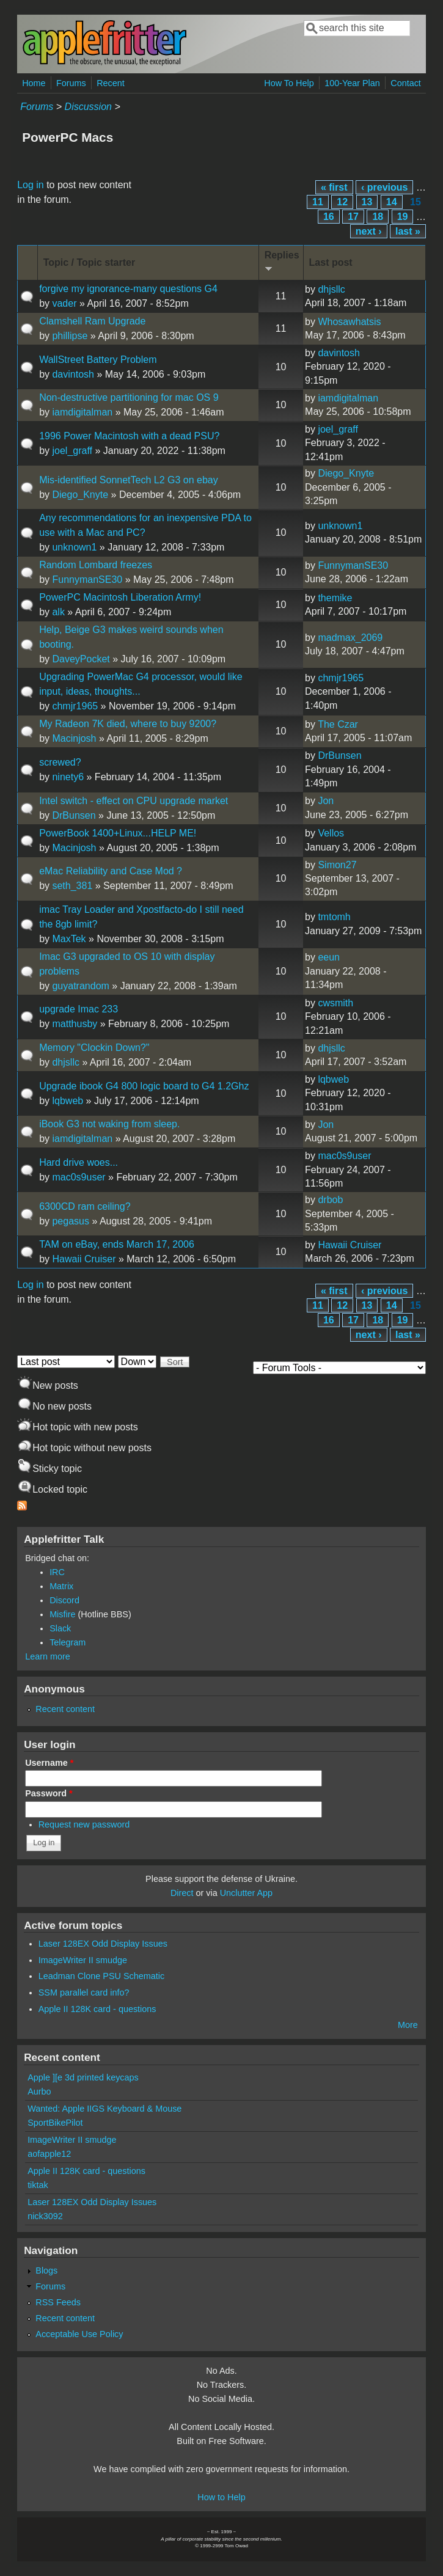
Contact (405, 83)
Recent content (65, 1709)
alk (58, 612)
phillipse (69, 336)
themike (335, 598)
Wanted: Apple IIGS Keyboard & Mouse (104, 2108)
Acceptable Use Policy (79, 2334)
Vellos (331, 833)
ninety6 (68, 777)
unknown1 (74, 547)
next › (369, 231)
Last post (331, 262)
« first (334, 187)
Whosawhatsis (349, 322)
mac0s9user (78, 1177)
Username (49, 1763)
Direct (182, 1893)
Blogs (46, 2270)
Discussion (88, 106)
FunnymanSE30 (87, 579)
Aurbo (39, 2091)
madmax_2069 (350, 637)
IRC (57, 1572)
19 (402, 216)
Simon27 (337, 865)
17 (353, 216)
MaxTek (69, 939)
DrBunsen (339, 755)
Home (33, 83)
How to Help (221, 2497)
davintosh (73, 374)
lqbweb (67, 1101)
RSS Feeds (58, 2302)
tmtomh (334, 917)
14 (391, 202)
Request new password (84, 1824)
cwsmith (335, 1003)
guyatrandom (80, 986)
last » (407, 231)
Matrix (61, 1586)
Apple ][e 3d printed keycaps (83, 2077)
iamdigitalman (82, 412)
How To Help (288, 83)
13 (367, 202)
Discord (64, 1600)
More (408, 2025)
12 (342, 202)
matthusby (74, 1024)
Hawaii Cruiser (83, 1259)
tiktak (37, 2185)
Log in (30, 185)
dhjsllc (331, 289)
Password (49, 1793)
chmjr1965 (75, 706)
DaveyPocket (80, 659)
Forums (71, 83)
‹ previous (384, 187)
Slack (60, 1628)
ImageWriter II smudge (82, 1960)
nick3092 (45, 2216)
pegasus (70, 1221)
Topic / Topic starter (89, 262)
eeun (329, 957)
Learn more (47, 1656)
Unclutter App (246, 1893)
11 (317, 202)
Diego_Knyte (80, 494)
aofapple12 (49, 2154)
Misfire (62, 1614)
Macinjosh (74, 738)
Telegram (67, 1642)
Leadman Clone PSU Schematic (101, 1976)
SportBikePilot (54, 2123)
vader (64, 303)
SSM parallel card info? (84, 1992)
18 (377, 216)
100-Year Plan (352, 83)
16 (328, 216)
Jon (326, 801)
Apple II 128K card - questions (97, 2009)
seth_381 (72, 885)
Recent (111, 83)
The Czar (338, 724)
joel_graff (72, 450)
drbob (330, 1200)
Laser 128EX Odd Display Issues (102, 1943)
